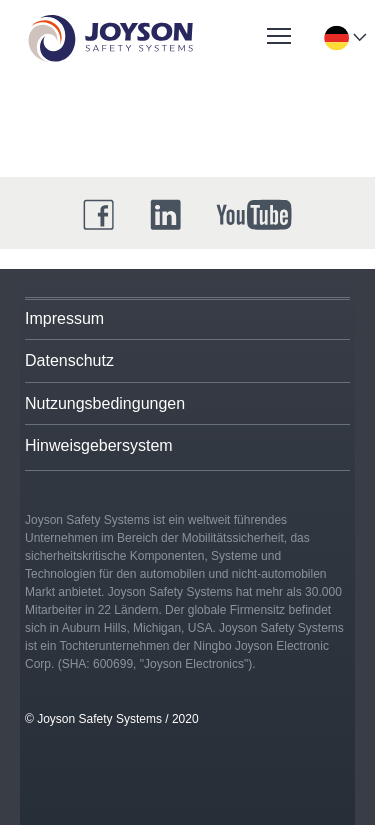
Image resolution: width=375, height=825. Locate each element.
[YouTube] (254, 215)
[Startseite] (110, 38)
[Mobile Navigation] (279, 36)
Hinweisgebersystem (99, 445)
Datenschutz (69, 360)
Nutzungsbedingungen (105, 403)
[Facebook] (99, 215)
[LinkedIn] (166, 215)
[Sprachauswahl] (336, 38)
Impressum (64, 318)
